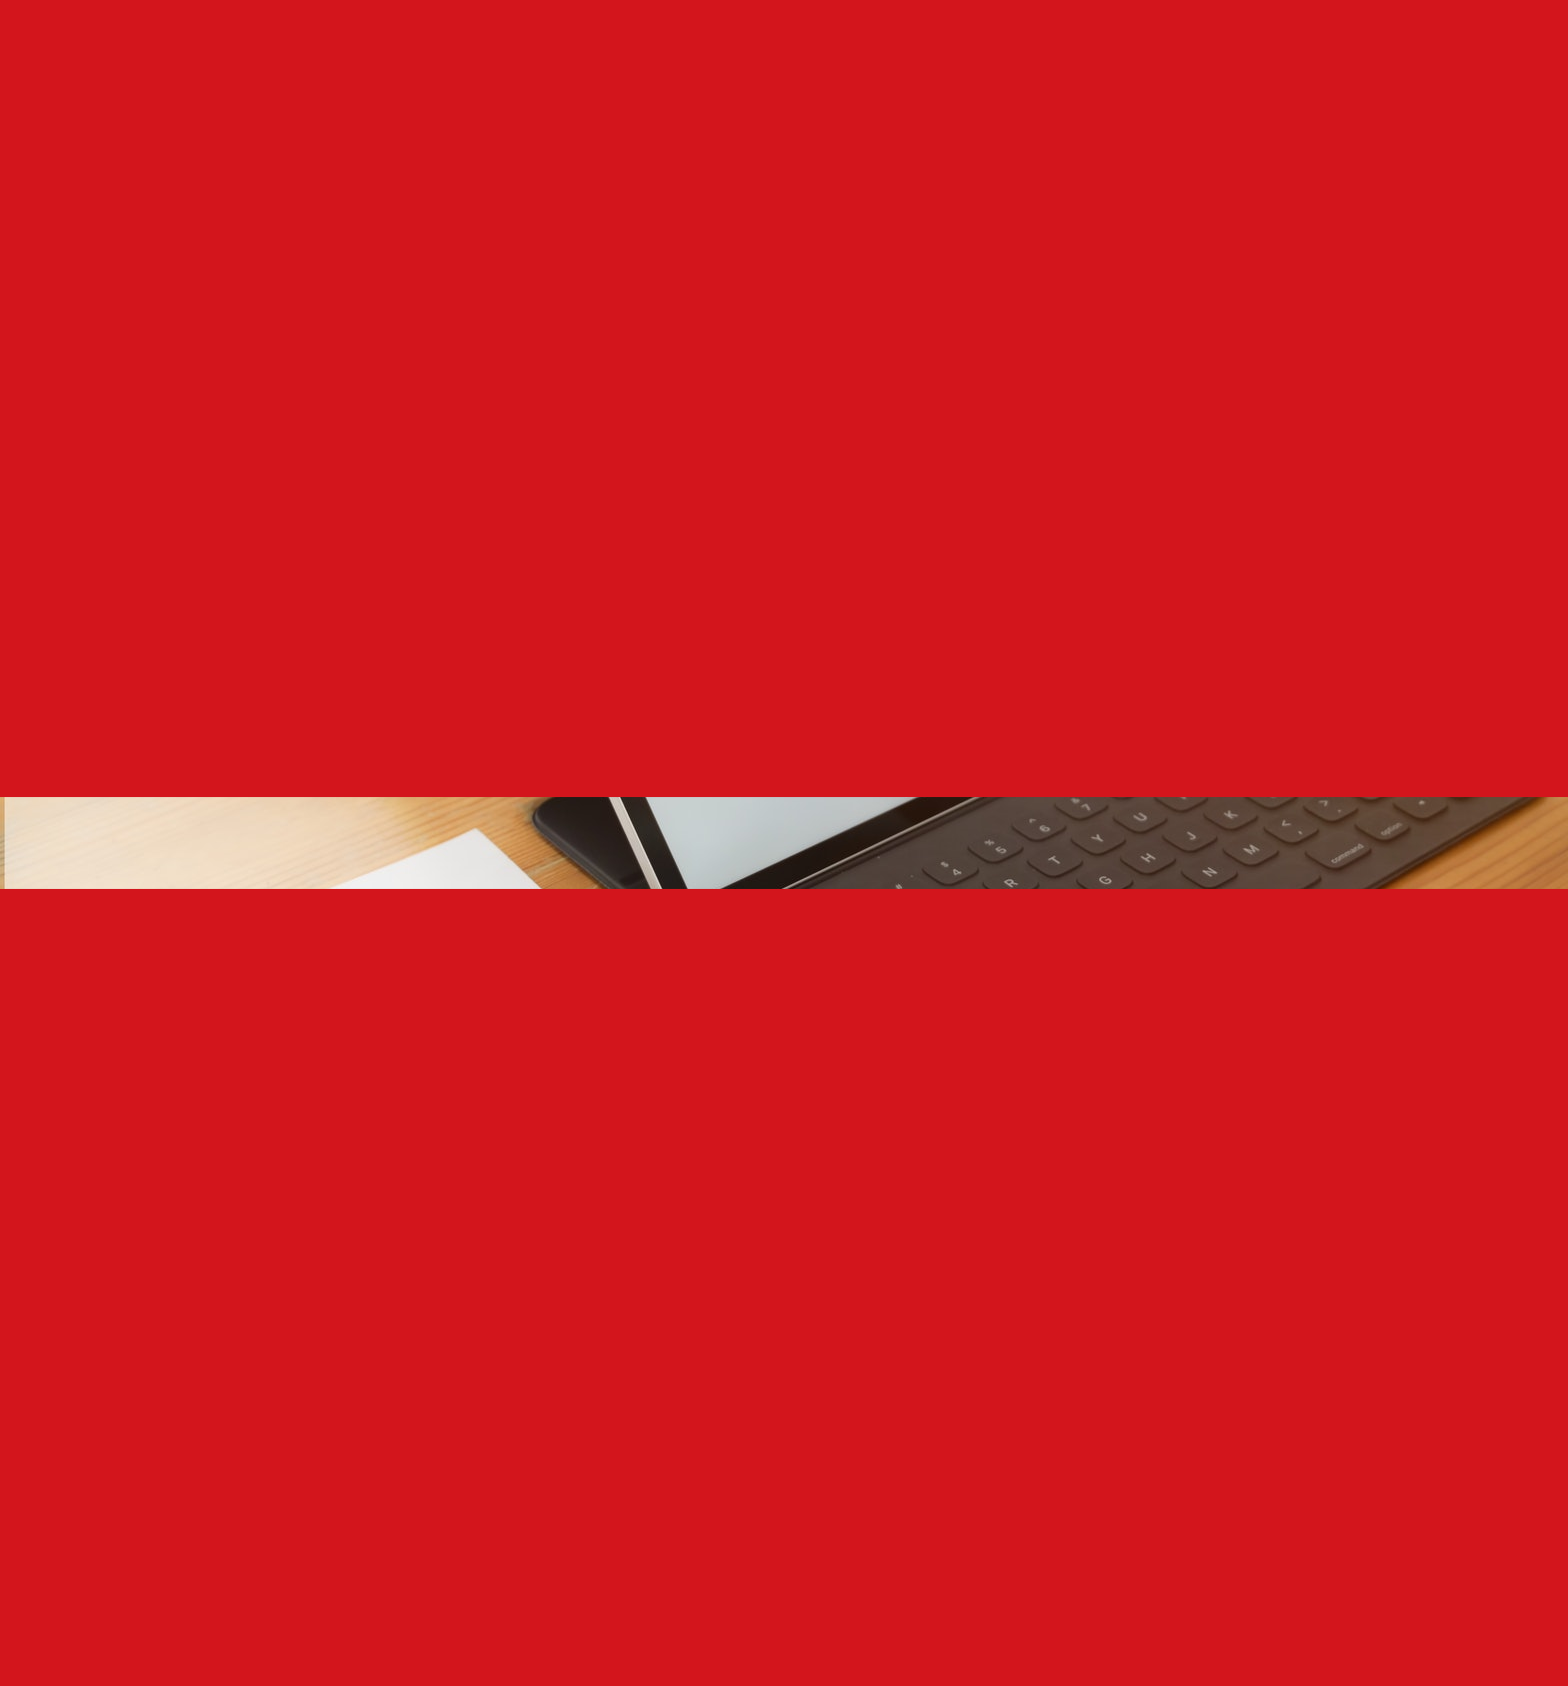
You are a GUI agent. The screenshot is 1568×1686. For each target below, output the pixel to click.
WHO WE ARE (534, 46)
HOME (455, 46)
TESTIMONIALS (963, 46)
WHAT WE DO (636, 46)
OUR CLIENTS (853, 46)
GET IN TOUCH (1077, 46)
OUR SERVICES (744, 46)
